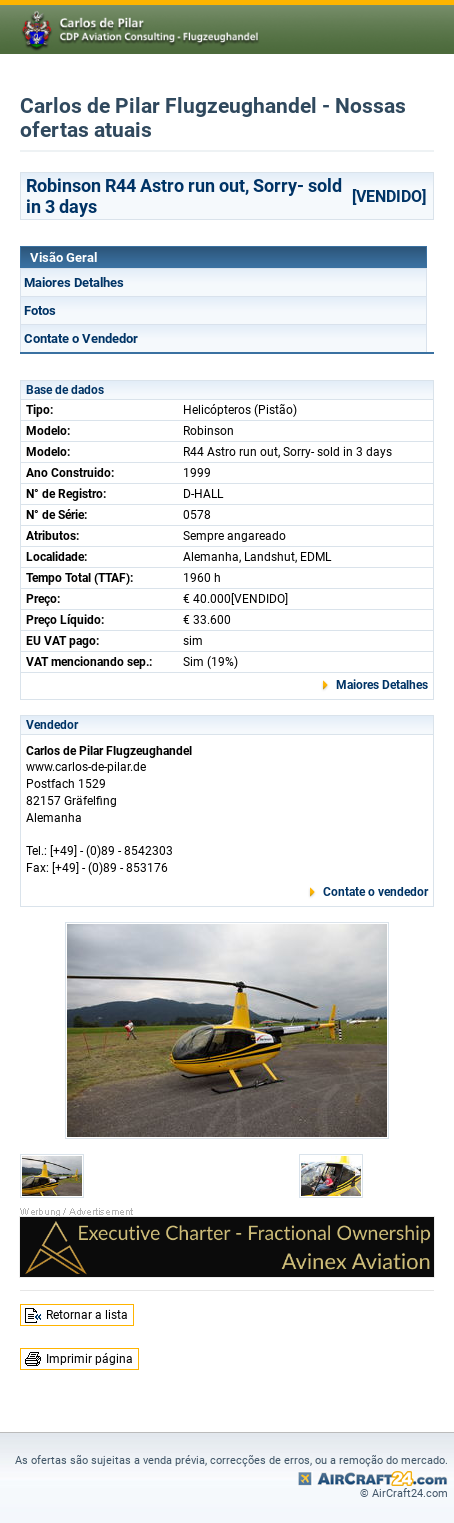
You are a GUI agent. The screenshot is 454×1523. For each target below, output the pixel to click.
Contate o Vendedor (81, 338)
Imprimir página (89, 1359)
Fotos (40, 310)
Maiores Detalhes (74, 282)
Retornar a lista (87, 1315)
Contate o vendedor (375, 892)
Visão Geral (63, 257)
